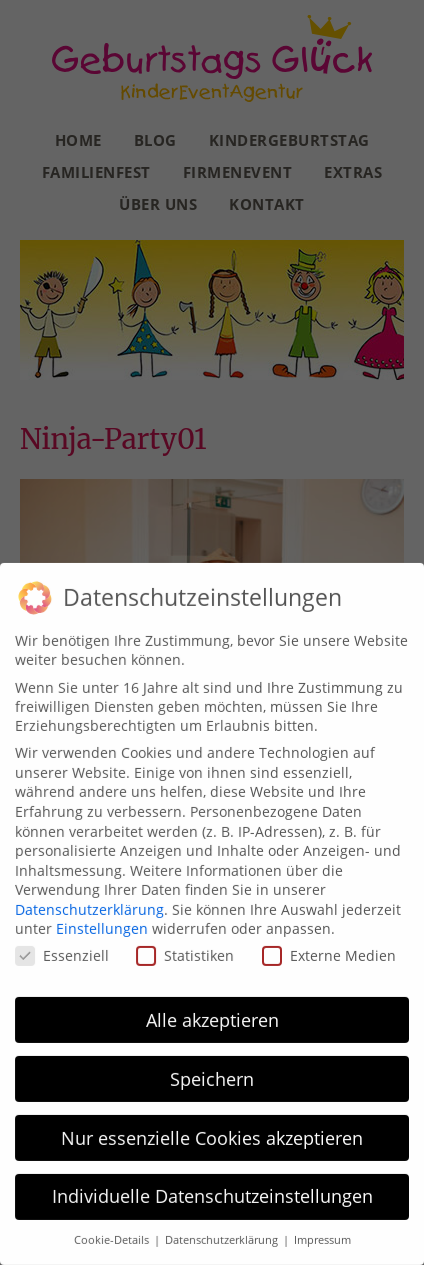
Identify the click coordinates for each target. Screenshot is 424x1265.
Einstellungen (102, 923)
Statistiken (185, 950)
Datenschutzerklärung (89, 903)
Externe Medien (329, 950)
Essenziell (62, 950)
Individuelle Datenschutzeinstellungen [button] (212, 1191)
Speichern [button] (212, 1073)
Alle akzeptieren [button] (212, 1014)
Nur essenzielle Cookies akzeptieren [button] (212, 1132)
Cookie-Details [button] (113, 1235)
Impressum (322, 1235)
